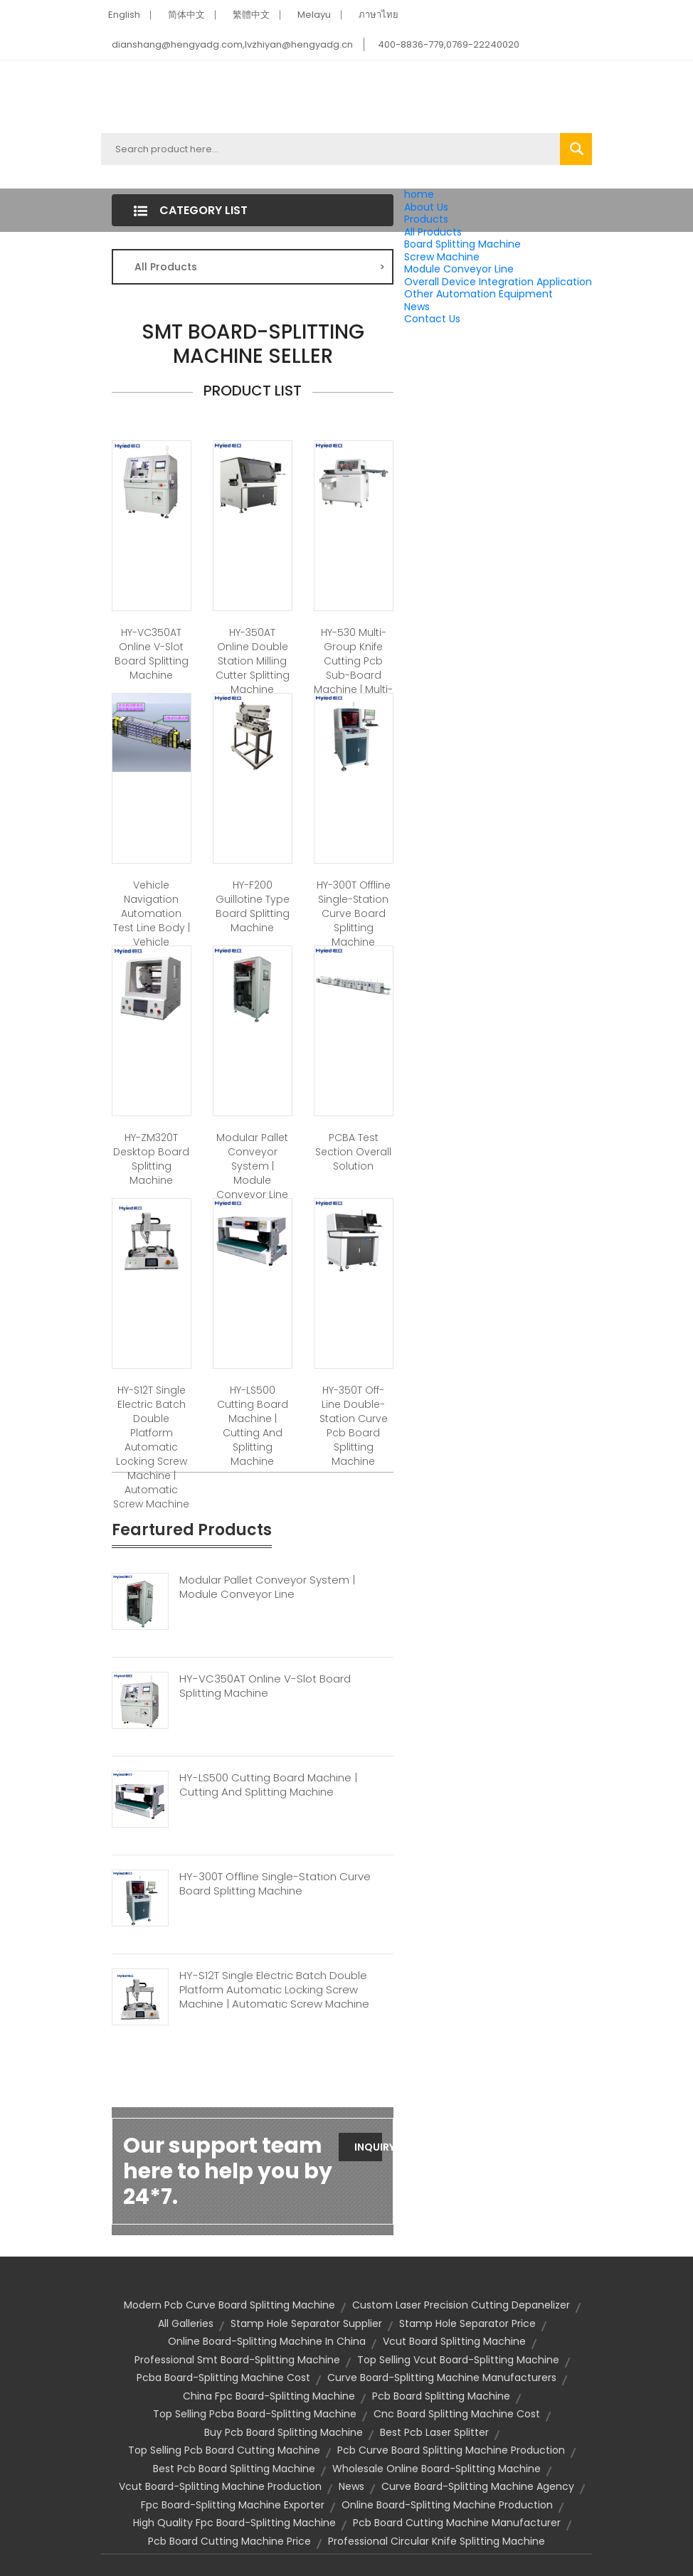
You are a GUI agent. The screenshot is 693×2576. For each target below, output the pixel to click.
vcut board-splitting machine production (220, 2486)
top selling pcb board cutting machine (224, 2450)
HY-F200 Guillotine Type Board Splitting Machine (253, 906)
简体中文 (186, 14)
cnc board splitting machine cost (457, 2414)
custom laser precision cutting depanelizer (461, 2305)
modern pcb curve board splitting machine (229, 2305)
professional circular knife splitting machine (436, 2541)
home (419, 194)
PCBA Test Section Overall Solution (353, 1151)
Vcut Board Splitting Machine (454, 2341)
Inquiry (368, 2147)
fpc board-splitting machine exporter (232, 2505)
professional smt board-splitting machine (237, 2360)
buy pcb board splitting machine (283, 2432)
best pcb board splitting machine (234, 2468)
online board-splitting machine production (447, 2505)
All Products (433, 232)
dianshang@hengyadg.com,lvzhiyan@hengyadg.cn (232, 44)
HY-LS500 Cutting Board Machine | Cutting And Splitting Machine (252, 1425)
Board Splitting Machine (462, 244)
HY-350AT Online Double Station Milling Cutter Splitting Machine (253, 660)
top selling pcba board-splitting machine (254, 2414)
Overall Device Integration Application (498, 282)
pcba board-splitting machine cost (223, 2377)
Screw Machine (442, 257)
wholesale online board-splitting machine (436, 2468)
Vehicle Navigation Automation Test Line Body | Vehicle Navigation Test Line (151, 927)
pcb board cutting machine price (229, 2541)
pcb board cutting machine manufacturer (457, 2523)
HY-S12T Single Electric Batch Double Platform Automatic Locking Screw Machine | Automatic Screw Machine (151, 1447)
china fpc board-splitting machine (269, 2396)
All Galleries (185, 2323)
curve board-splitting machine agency (477, 2486)
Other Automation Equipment (478, 294)
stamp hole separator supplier (306, 2323)
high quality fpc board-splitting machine (234, 2523)
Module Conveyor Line (459, 269)
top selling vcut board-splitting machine (458, 2360)
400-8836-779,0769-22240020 (448, 44)
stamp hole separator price (467, 2323)
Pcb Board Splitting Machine (441, 2396)
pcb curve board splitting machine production (451, 2450)
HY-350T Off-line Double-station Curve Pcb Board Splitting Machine (353, 1425)
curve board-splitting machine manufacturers (441, 2377)
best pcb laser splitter (434, 2432)
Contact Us (432, 319)
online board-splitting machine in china (267, 2341)
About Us (426, 207)
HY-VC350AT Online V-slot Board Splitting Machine (152, 653)
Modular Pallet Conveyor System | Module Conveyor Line (252, 1166)
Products (426, 219)
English (124, 14)
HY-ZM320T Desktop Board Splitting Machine (151, 1158)
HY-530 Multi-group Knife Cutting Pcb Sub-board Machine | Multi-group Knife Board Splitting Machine (353, 682)
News (417, 307)
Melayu (314, 14)
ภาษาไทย (378, 14)
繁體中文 (251, 14)
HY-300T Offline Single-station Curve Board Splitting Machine (354, 913)
